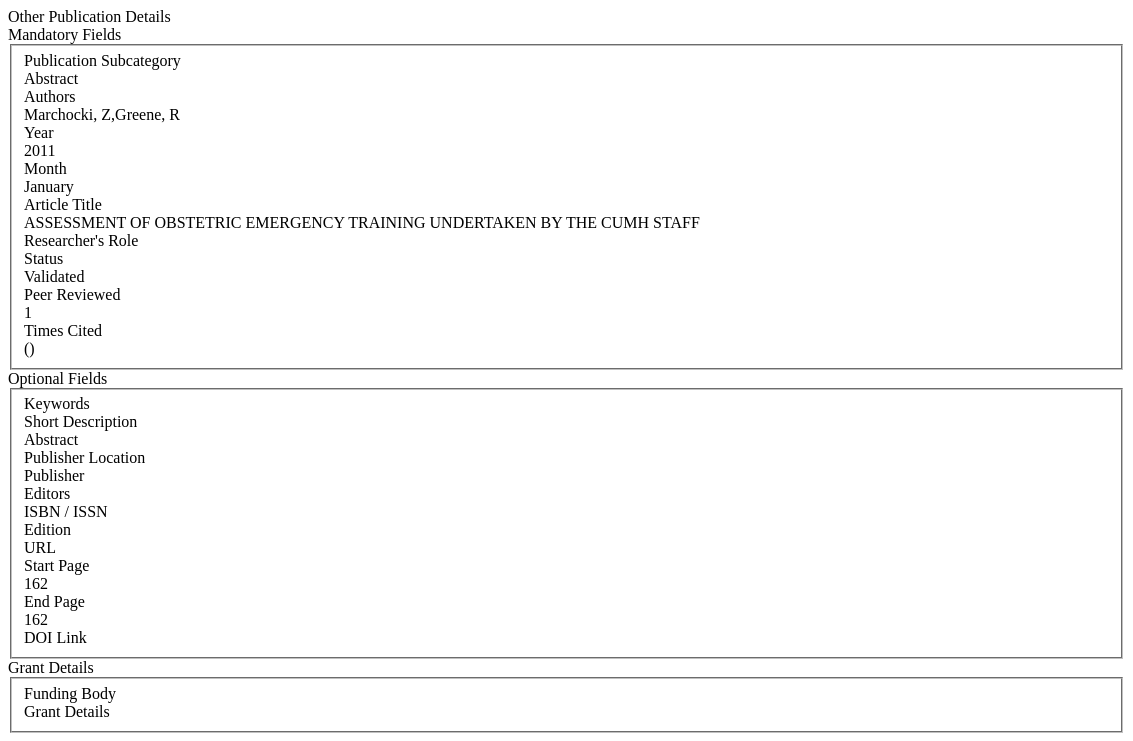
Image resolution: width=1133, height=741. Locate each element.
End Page (54, 601)
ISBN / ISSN (66, 511)
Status (43, 258)
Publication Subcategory (102, 60)
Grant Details (67, 711)
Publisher (54, 475)
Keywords (57, 403)
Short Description (80, 421)
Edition (47, 529)
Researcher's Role (81, 240)
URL (40, 547)
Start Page (56, 565)
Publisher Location (84, 457)
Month (45, 168)
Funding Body (70, 693)
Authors (50, 96)
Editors (47, 493)
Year (38, 132)
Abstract (51, 439)
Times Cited (63, 330)
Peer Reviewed (72, 294)
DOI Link (55, 637)
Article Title (63, 204)
